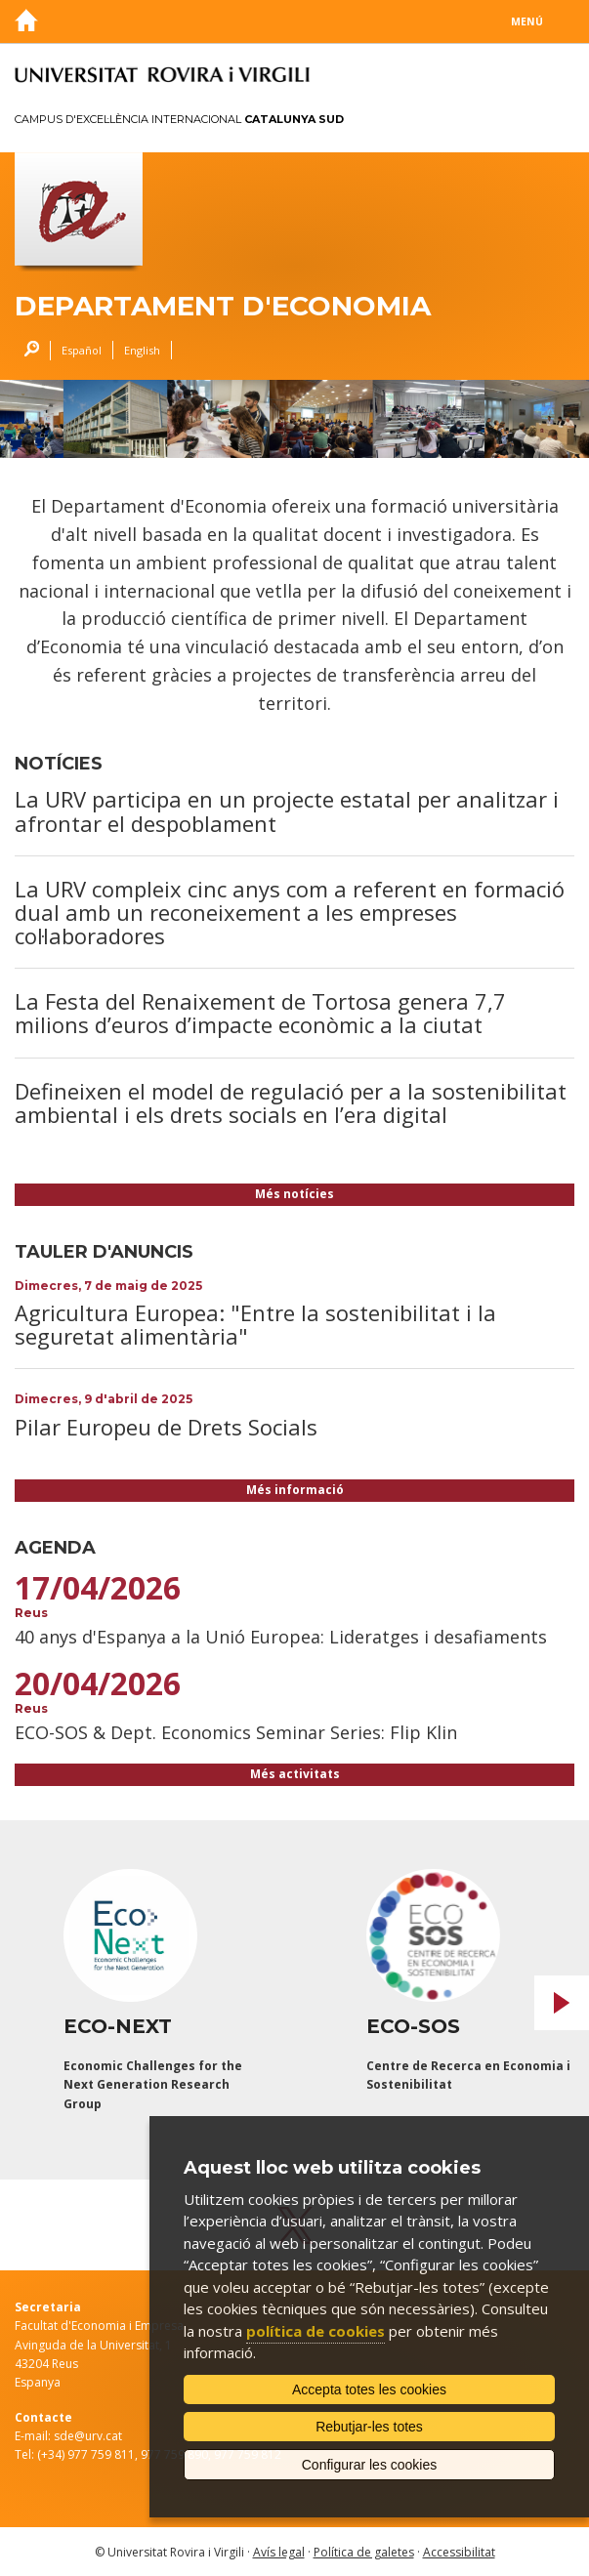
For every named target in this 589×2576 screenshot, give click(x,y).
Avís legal (279, 2552)
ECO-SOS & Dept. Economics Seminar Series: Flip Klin (236, 1732)
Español (82, 350)
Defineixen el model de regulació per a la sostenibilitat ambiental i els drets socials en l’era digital (291, 1102)
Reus (31, 1612)
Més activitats (295, 1774)
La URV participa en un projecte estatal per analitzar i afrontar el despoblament (287, 810)
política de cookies (315, 2331)
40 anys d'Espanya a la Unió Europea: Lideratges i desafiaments (281, 1636)
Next (561, 2002)
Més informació (295, 1489)
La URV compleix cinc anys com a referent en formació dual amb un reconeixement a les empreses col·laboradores (290, 912)
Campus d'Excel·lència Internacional (179, 119)
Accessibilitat (459, 2552)
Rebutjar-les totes (369, 2426)
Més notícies (294, 1193)
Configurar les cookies (370, 2464)
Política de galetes (364, 2552)
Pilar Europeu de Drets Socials (166, 1426)
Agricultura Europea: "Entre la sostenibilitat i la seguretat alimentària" (255, 1324)
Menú (527, 21)
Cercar (27, 351)
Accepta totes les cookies (369, 2389)
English (142, 350)
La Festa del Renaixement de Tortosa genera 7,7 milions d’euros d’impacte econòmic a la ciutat (260, 1012)
